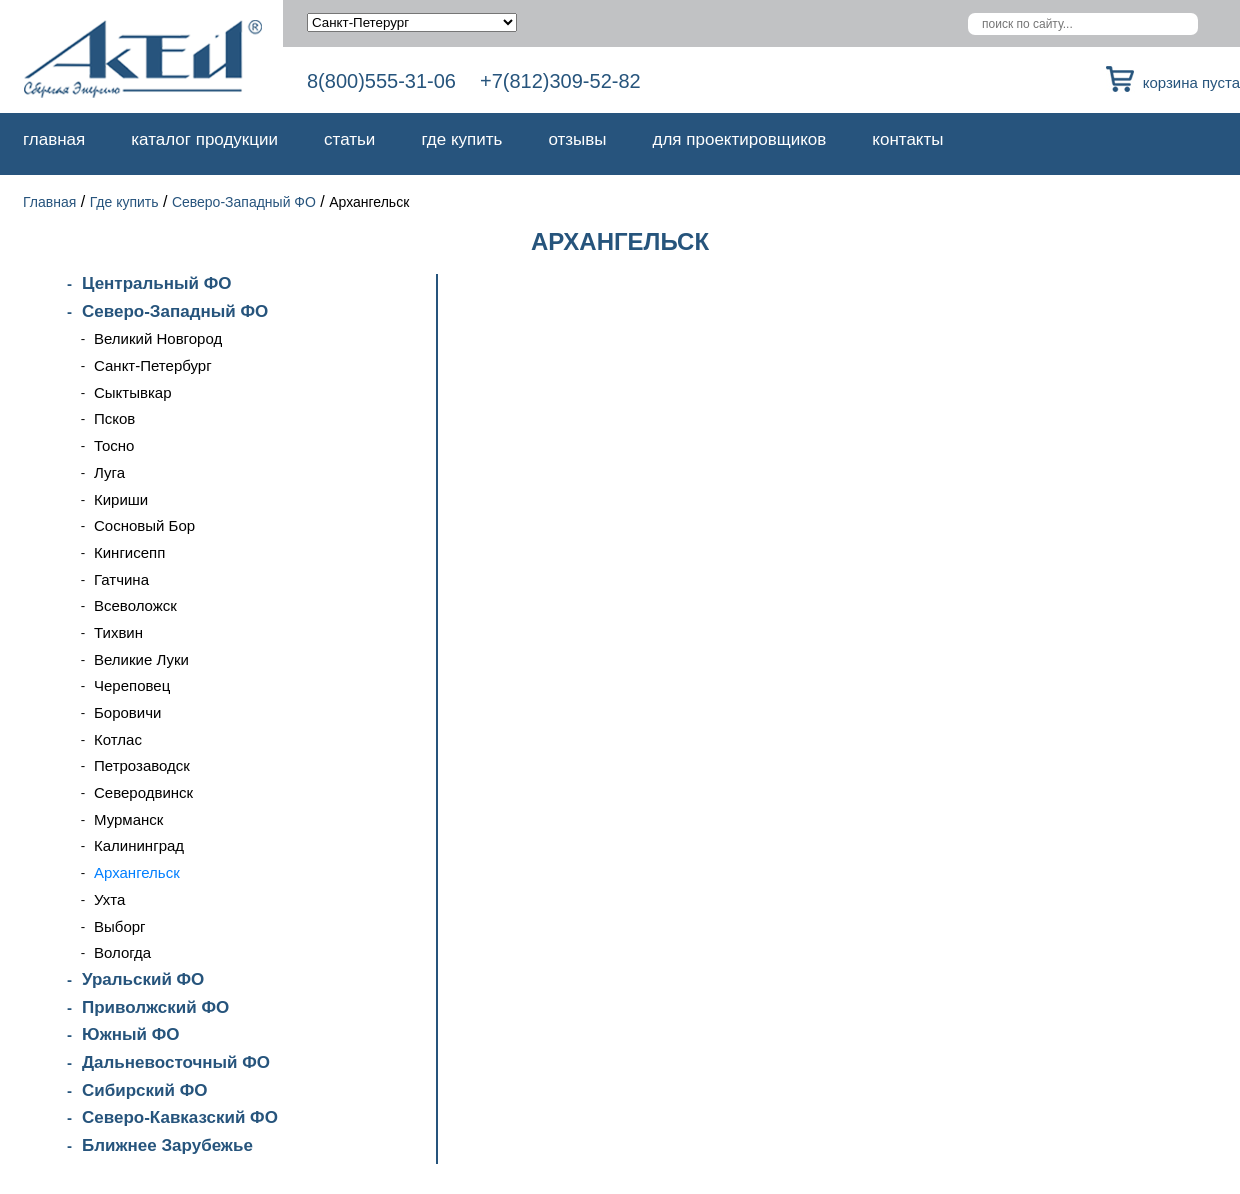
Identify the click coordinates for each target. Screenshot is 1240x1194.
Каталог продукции (204, 139)
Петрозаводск (142, 765)
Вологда (122, 952)
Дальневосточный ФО (176, 1062)
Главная (54, 139)
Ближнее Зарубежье (167, 1145)
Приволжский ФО (155, 1007)
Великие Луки (141, 659)
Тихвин (118, 632)
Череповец (132, 685)
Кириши (121, 499)
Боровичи (127, 712)
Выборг (120, 926)
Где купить (461, 139)
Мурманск (128, 819)
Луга (109, 472)
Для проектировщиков (740, 139)
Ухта (109, 899)
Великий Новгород (158, 338)
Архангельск (137, 872)
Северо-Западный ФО (244, 202)
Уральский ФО (143, 979)
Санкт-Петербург (153, 365)
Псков (114, 418)
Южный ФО (130, 1034)
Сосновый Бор (144, 525)
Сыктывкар (133, 392)
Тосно (114, 445)
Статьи (349, 139)
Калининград (139, 845)
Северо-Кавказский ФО (180, 1117)
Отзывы (577, 139)
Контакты (907, 139)
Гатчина (121, 579)
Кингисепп (129, 552)
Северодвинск (143, 792)
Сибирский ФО (144, 1090)
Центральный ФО (156, 283)
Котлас (118, 739)
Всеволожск (135, 605)
